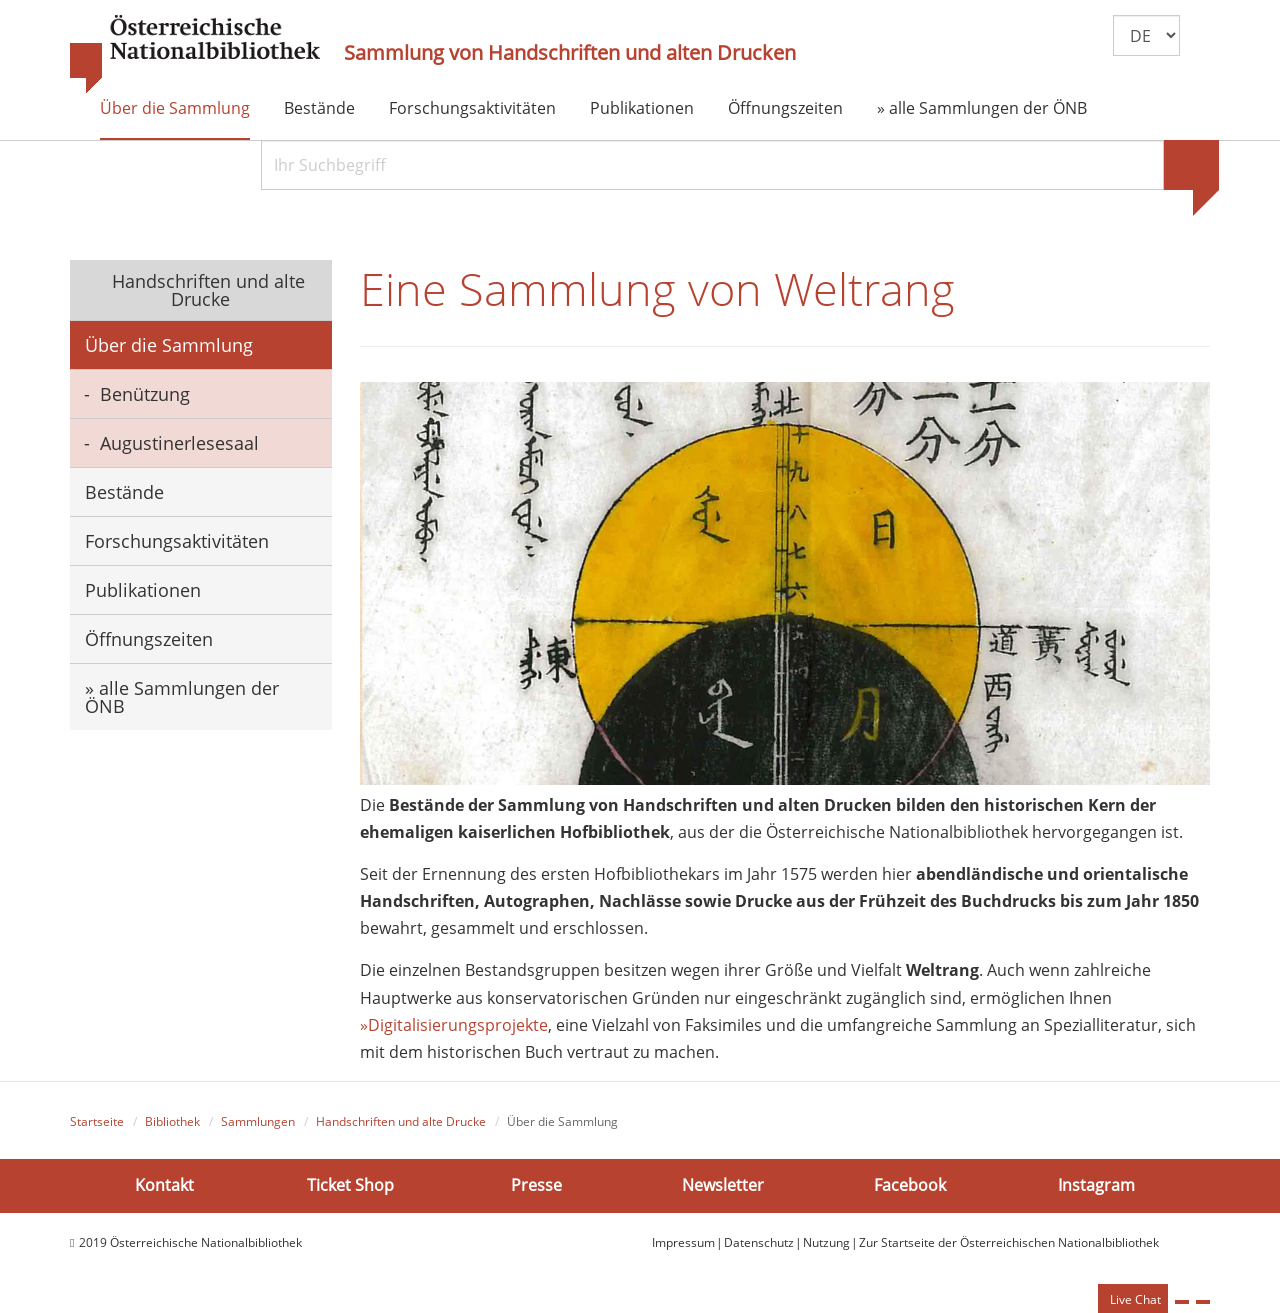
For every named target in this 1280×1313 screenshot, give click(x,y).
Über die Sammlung (175, 108)
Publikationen (642, 108)
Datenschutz (759, 1242)
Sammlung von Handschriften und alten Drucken (570, 53)
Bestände (319, 108)
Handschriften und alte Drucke (206, 290)
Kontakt (164, 1185)
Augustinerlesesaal (179, 443)
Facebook (910, 1185)
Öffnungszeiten (785, 108)
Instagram (1096, 1185)
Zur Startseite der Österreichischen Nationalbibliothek (1009, 1242)
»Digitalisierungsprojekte (454, 1025)
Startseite (97, 1121)
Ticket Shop (350, 1185)
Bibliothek (172, 1121)
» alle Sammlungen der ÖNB (982, 108)
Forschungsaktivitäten (472, 108)
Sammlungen (258, 1121)
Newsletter (723, 1185)
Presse (536, 1185)
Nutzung (826, 1242)
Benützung (145, 394)
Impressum (683, 1242)
